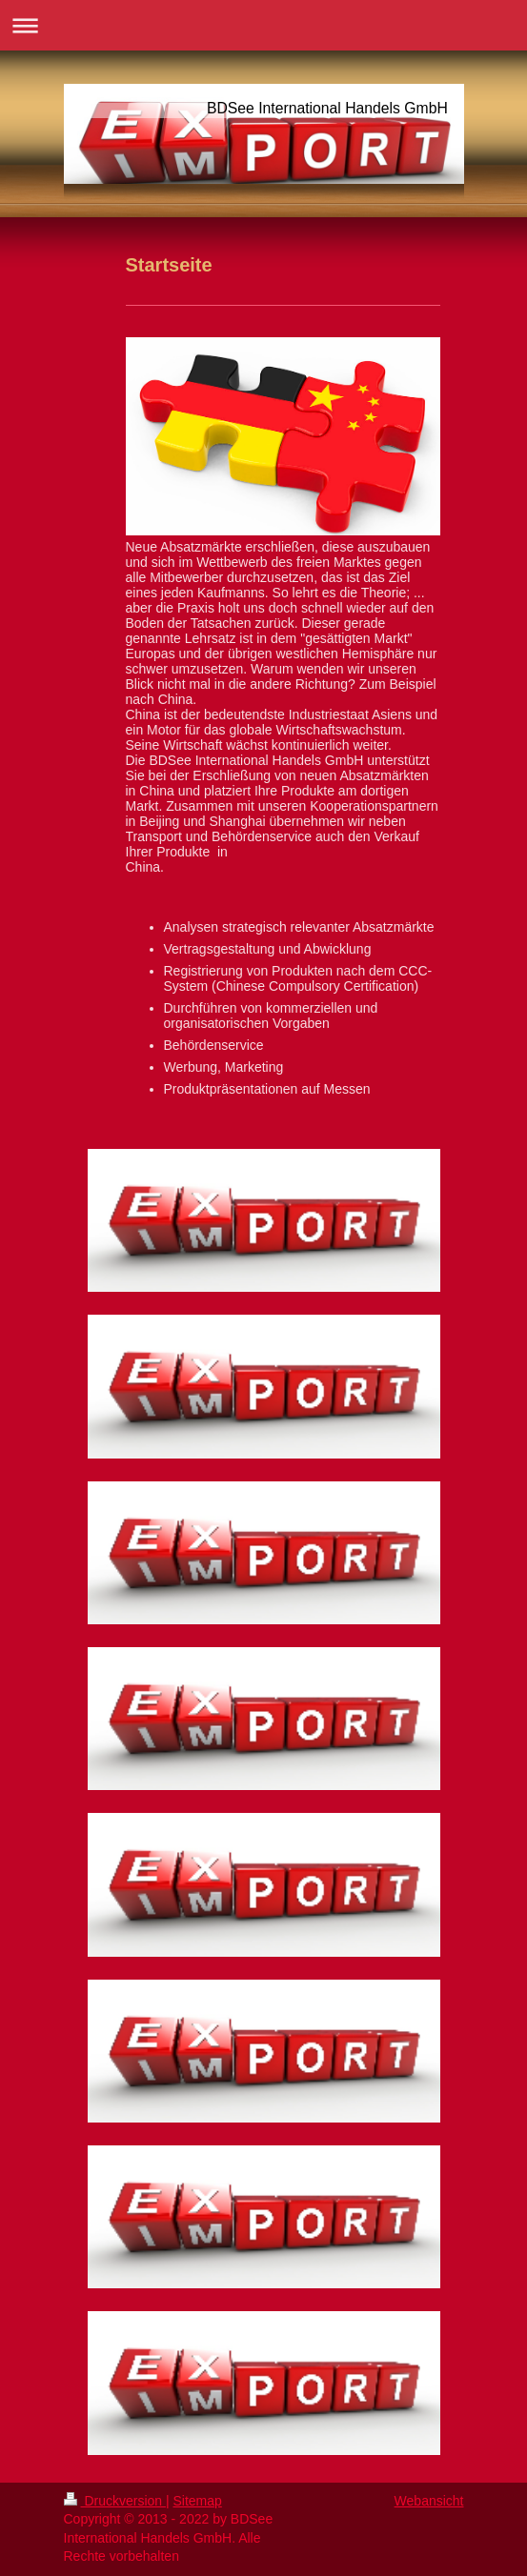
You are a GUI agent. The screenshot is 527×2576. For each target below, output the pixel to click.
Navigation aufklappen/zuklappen (263, 25)
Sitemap (197, 2500)
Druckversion (115, 2500)
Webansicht (429, 2500)
